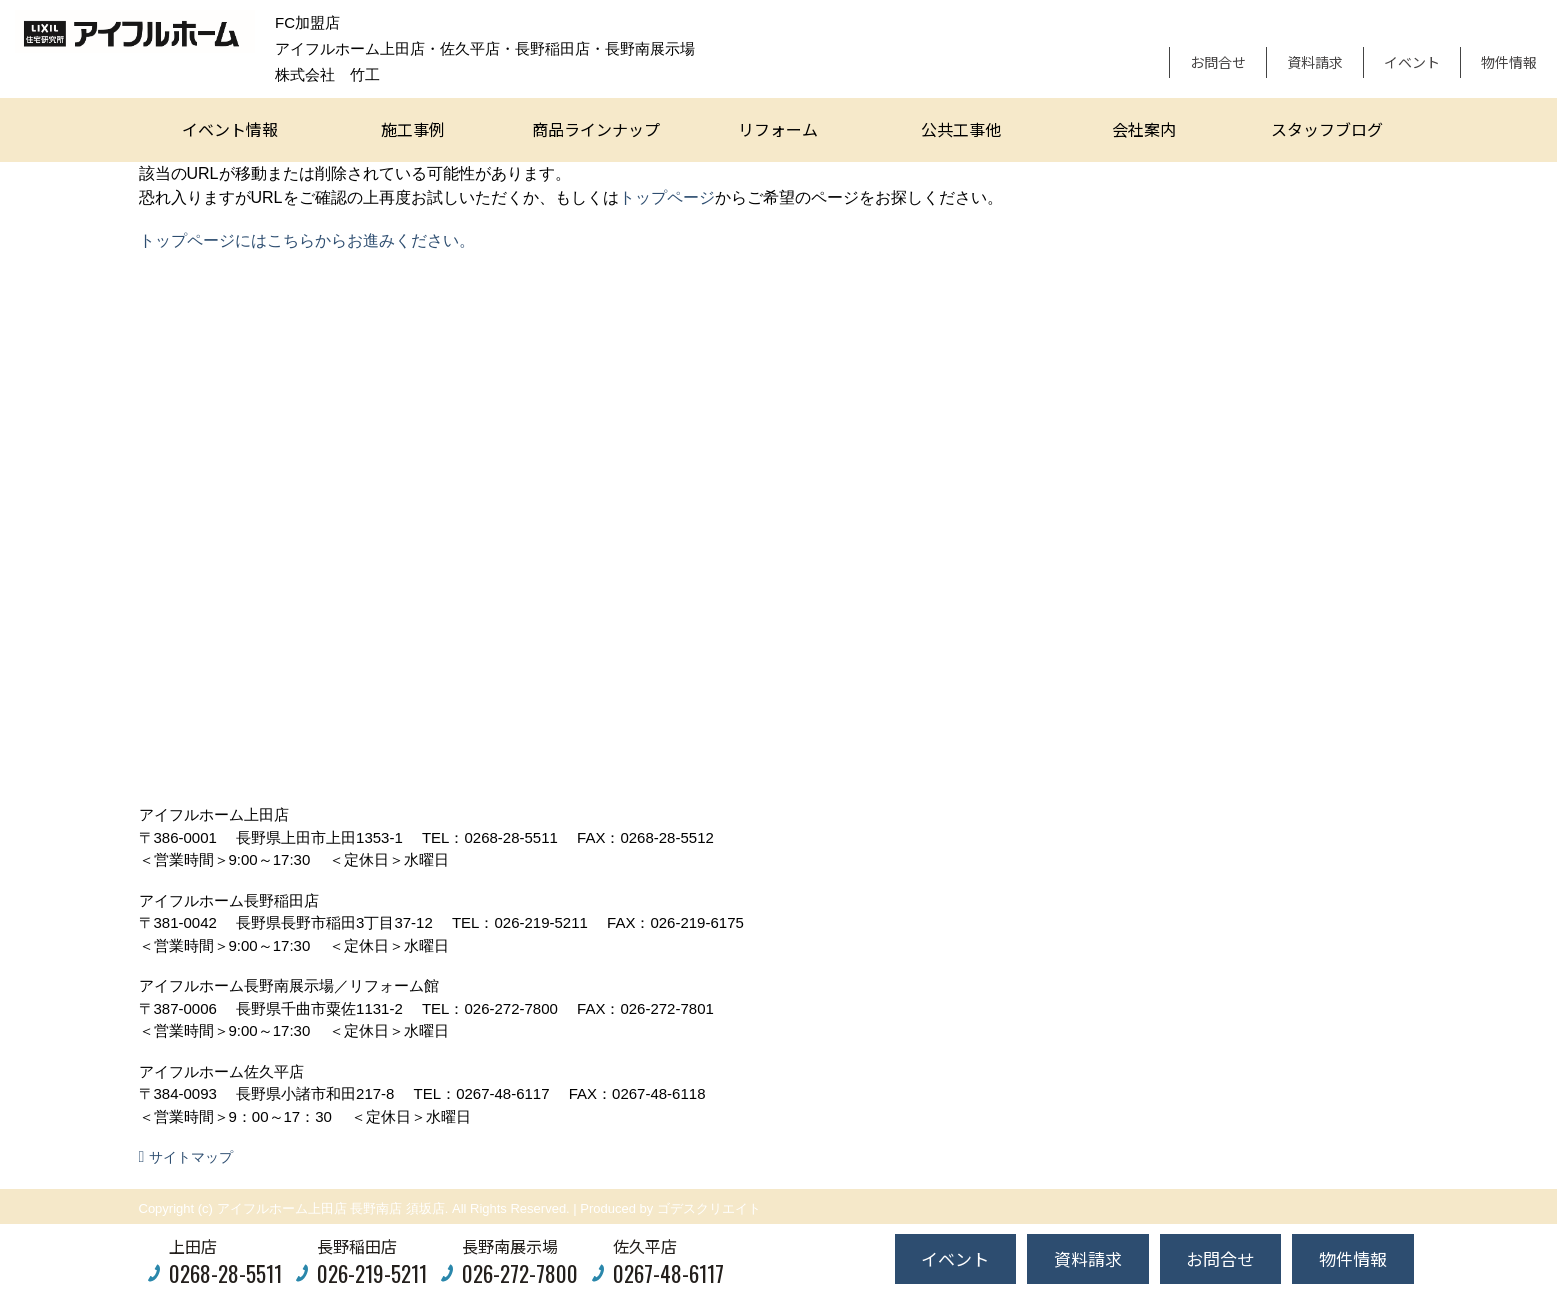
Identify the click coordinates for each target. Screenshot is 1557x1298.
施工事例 (413, 129)
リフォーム (778, 129)
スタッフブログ (1327, 129)
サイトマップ (191, 1157)
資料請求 (1315, 62)
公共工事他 (961, 129)
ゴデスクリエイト (709, 1208)
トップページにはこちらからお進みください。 (307, 240)
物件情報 (1509, 62)
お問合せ (1218, 62)
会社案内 (1144, 129)
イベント (1412, 62)
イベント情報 (230, 129)
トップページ (667, 197)
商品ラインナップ (596, 129)
